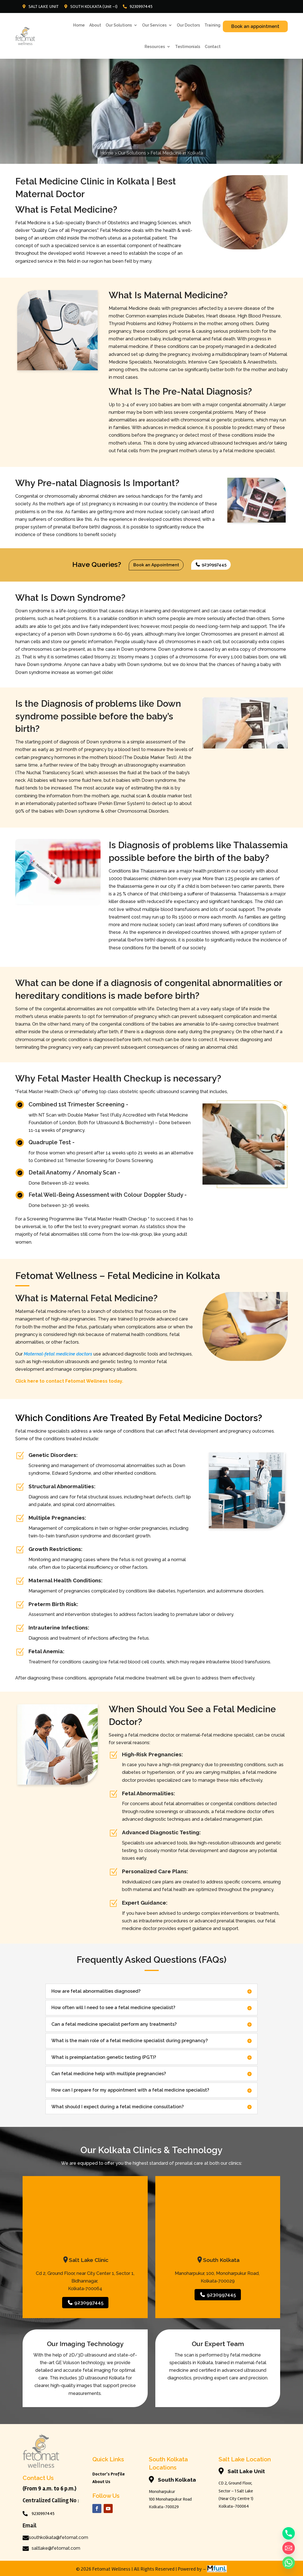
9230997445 (211, 564)
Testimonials (187, 46)
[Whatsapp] (288, 2563)
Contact (213, 46)
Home (79, 25)
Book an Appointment (156, 564)
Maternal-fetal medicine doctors (58, 1354)
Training (212, 25)
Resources (155, 46)
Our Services (154, 25)
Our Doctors (188, 25)
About (95, 25)
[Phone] (288, 2533)
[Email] (288, 2548)
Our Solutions (119, 25)
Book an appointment (255, 26)
